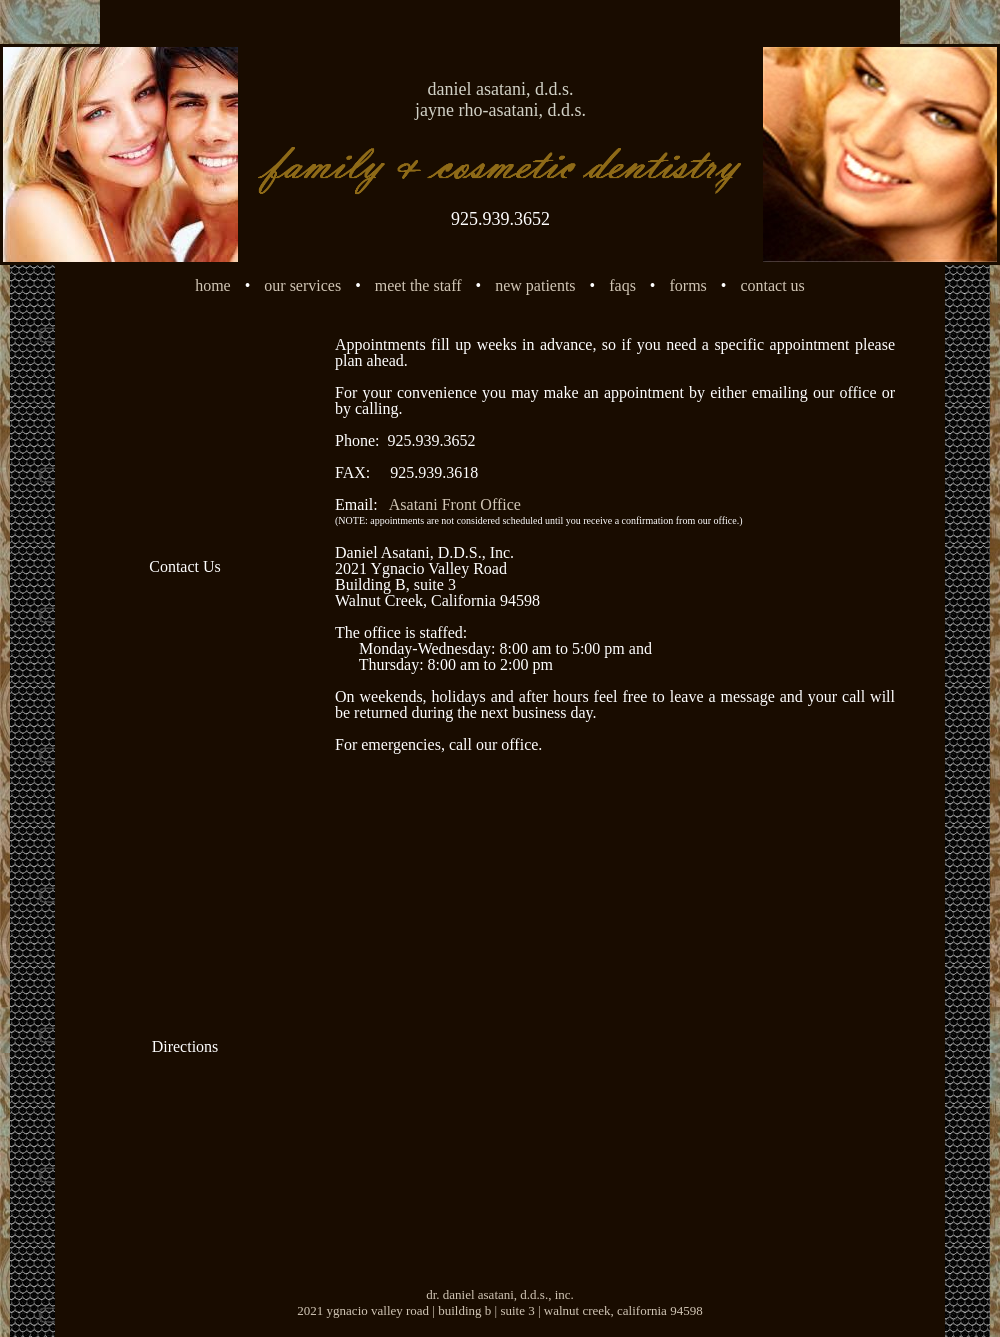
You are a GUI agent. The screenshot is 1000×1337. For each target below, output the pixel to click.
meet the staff (418, 285)
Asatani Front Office (455, 504)
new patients (535, 285)
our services (302, 285)
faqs (622, 285)
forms (687, 285)
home (213, 285)
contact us (772, 285)
